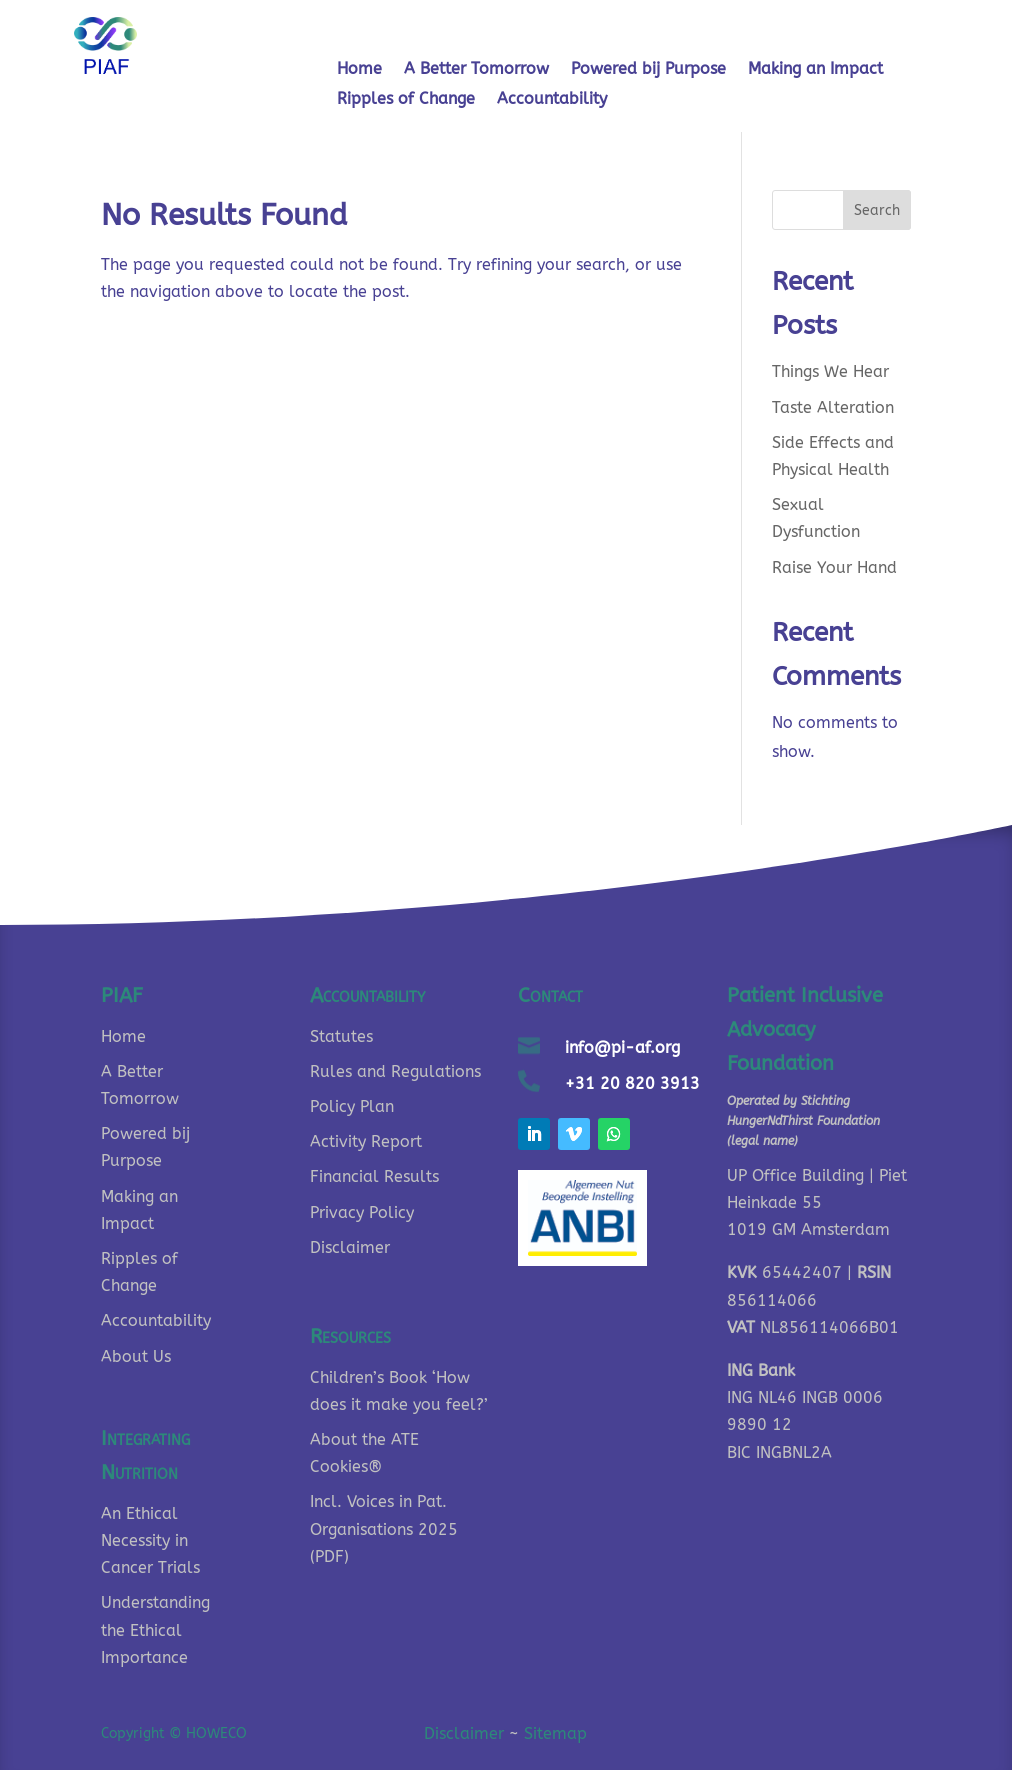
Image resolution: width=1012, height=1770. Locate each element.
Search (877, 210)
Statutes (341, 1036)
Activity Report (366, 1141)
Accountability (552, 100)
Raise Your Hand (834, 567)
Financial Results (374, 1176)
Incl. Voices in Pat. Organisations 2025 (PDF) (384, 1528)
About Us (136, 1356)
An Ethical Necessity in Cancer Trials (150, 1540)
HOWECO (216, 1733)
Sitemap (555, 1733)
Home (359, 70)
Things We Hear (830, 371)
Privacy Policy (362, 1212)
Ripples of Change (406, 100)
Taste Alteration (833, 407)
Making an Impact (815, 70)
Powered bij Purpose (648, 70)
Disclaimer (350, 1247)
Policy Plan (352, 1106)
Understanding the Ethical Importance (155, 1629)
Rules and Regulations (395, 1071)
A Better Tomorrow (476, 70)
